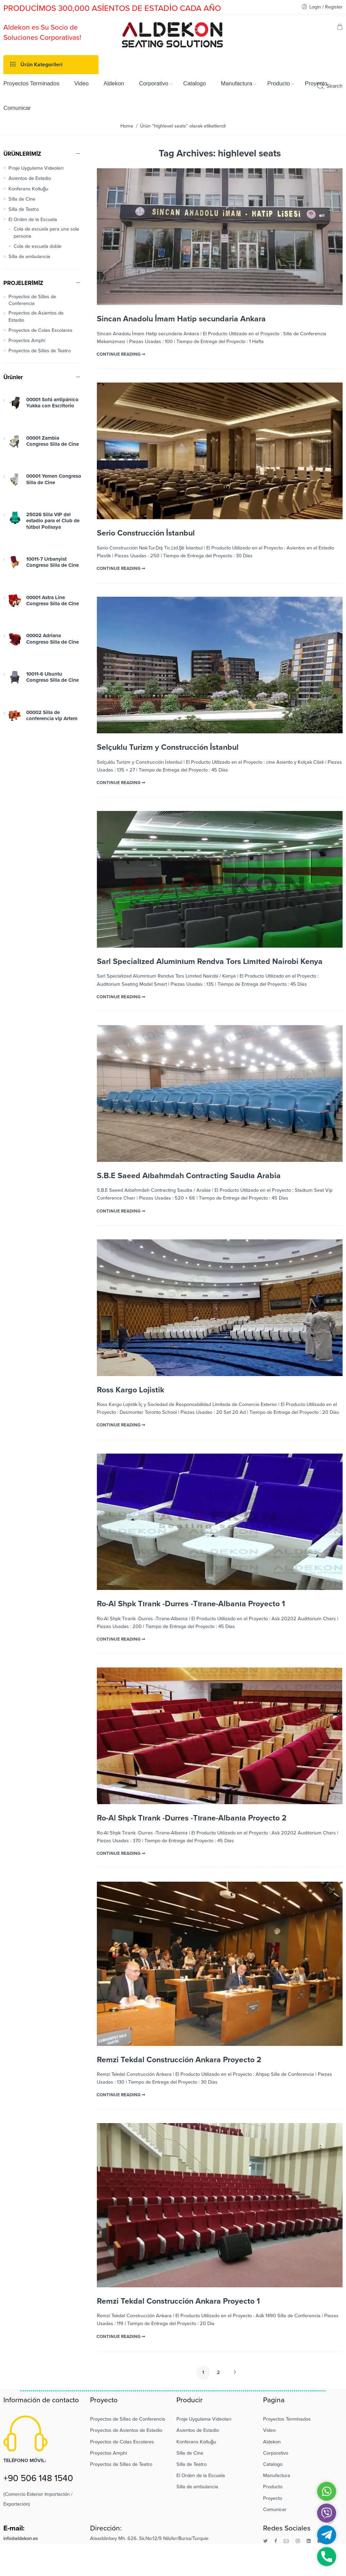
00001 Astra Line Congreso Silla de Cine (52, 600)
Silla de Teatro (23, 209)
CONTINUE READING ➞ (121, 354)
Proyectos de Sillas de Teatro (39, 351)
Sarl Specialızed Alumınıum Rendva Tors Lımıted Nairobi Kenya (210, 961)
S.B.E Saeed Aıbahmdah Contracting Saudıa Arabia (189, 1176)
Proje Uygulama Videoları (36, 168)
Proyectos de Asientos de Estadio (36, 316)
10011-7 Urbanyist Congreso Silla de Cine (52, 562)
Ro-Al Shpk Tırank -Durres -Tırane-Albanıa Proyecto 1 (191, 1604)
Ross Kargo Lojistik (130, 1390)
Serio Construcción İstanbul (146, 533)
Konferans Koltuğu (28, 189)
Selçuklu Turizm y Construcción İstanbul (168, 747)
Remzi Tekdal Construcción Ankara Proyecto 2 (179, 2060)
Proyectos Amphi (26, 340)
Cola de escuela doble (38, 246)
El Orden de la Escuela (32, 219)
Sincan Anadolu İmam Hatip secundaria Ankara (181, 319)
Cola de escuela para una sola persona (46, 232)
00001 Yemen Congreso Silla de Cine (53, 479)
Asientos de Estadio (29, 178)
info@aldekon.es (20, 2538)
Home (126, 126)
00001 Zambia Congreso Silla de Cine (52, 441)
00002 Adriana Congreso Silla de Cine (52, 638)
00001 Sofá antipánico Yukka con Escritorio (52, 402)
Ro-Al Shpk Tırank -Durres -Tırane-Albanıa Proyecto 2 (192, 1818)
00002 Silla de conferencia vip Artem (51, 715)
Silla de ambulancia (29, 256)
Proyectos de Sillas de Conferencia (32, 300)
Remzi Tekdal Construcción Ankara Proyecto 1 (178, 2301)
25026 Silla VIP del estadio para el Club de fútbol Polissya (53, 520)
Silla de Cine (21, 199)
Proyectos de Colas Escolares (40, 330)
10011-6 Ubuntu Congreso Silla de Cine (52, 677)
